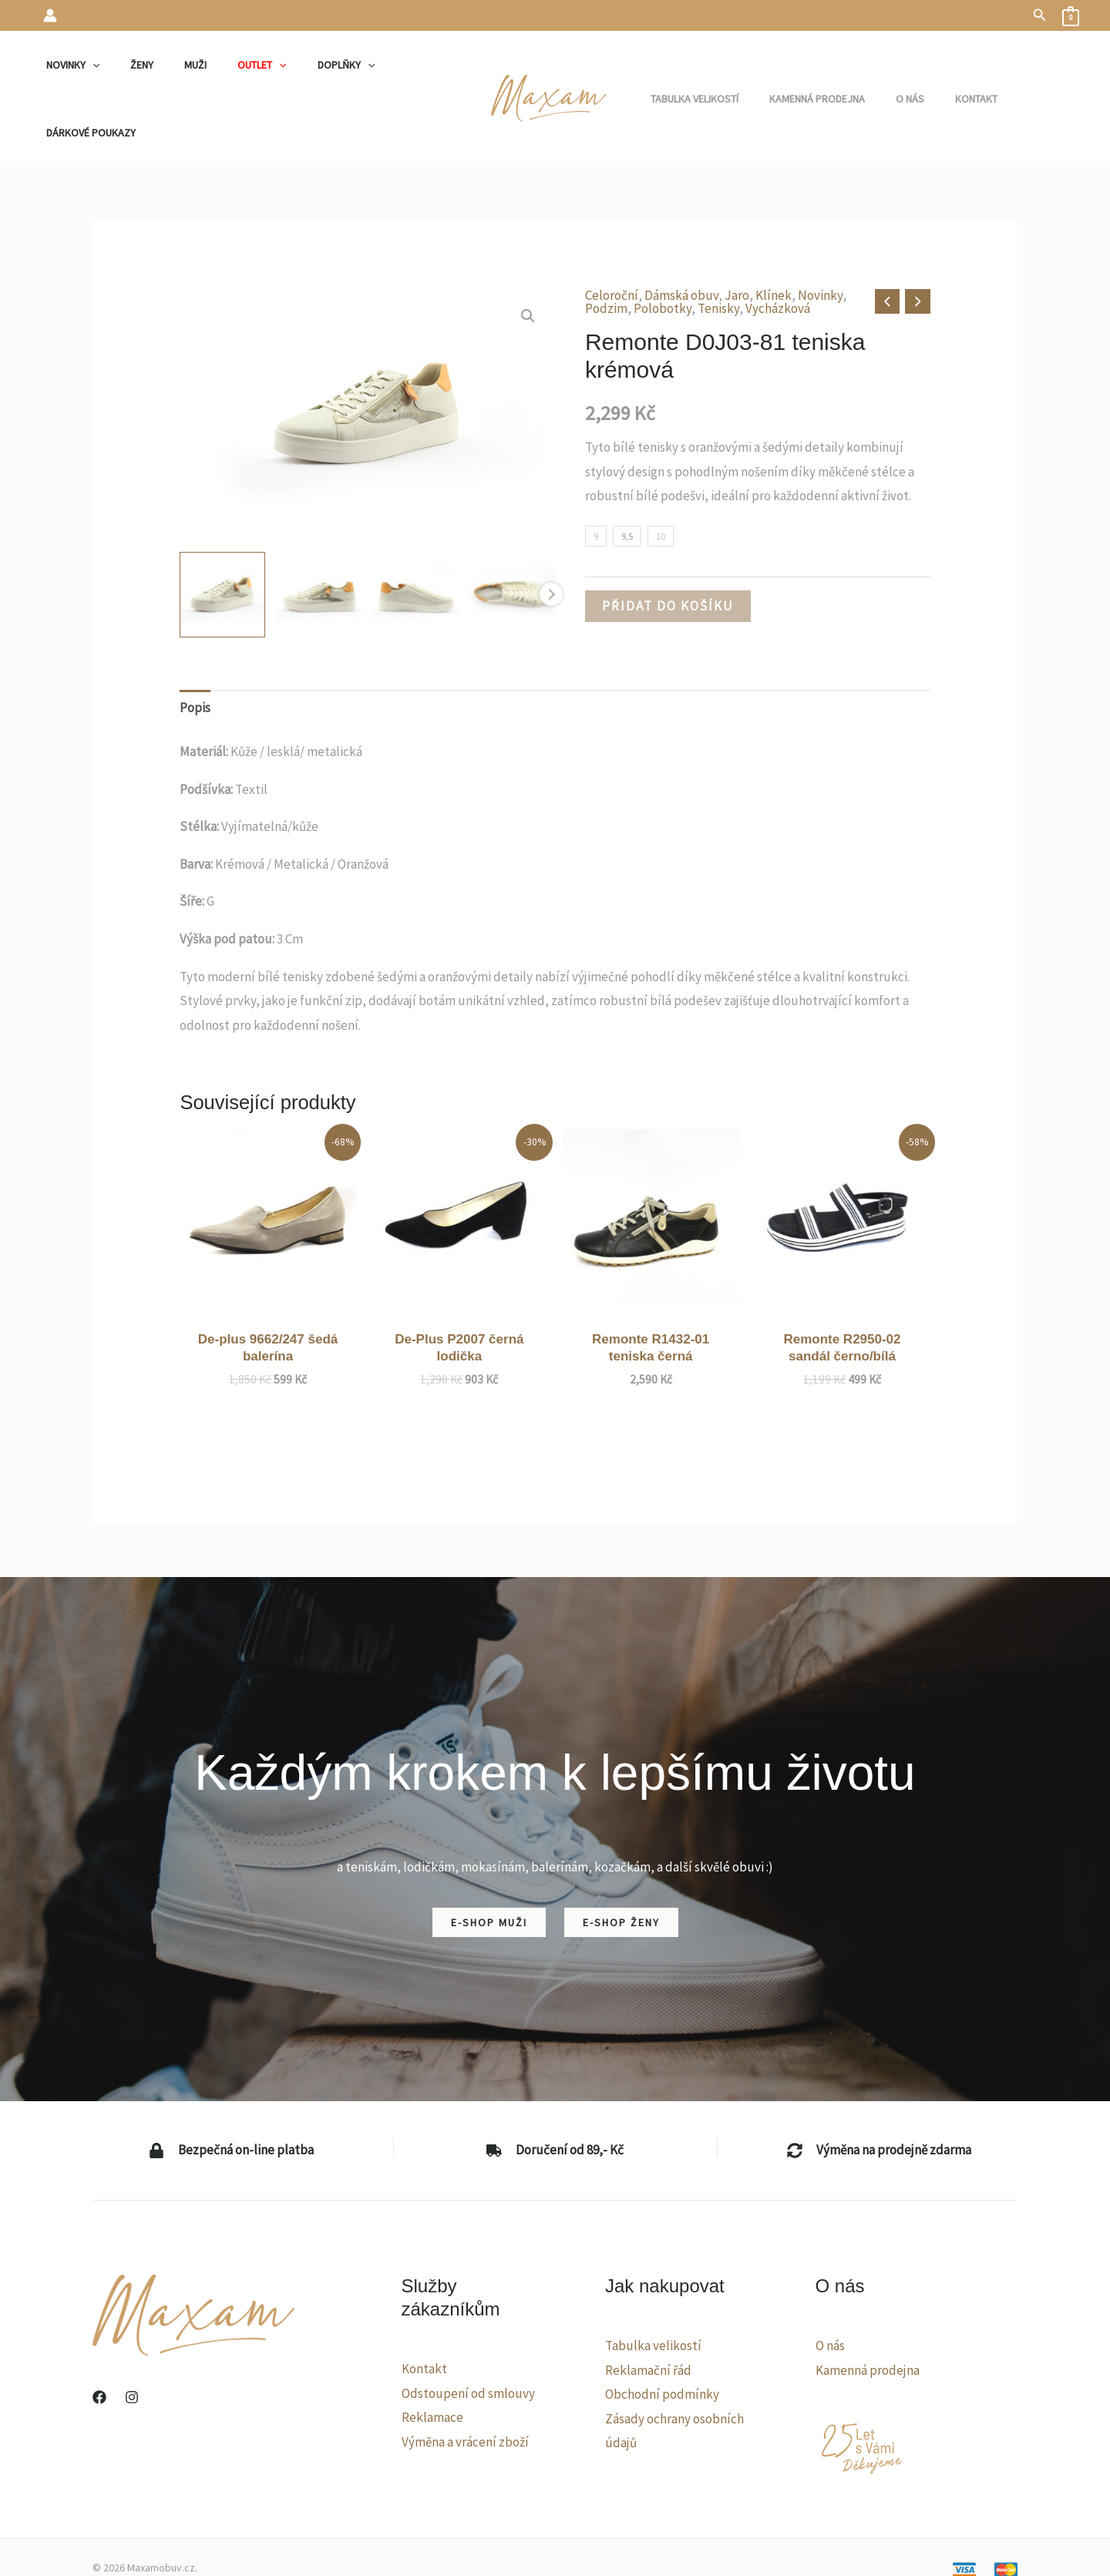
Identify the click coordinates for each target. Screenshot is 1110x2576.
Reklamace (432, 2355)
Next (551, 532)
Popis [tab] (195, 645)
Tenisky (718, 246)
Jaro (737, 233)
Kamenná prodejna (868, 2308)
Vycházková (777, 246)
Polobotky (662, 246)
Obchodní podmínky (662, 2332)
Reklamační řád (648, 2308)
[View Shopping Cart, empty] (1070, 15)
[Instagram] (132, 2335)
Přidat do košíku (668, 544)
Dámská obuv (681, 233)
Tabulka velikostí (653, 2283)
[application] (108, 68)
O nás (830, 2283)
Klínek (773, 233)
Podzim (606, 246)
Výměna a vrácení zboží (465, 2380)
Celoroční (611, 233)
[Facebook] (99, 2335)
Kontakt (424, 2307)
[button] (1040, 15)
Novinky (820, 233)
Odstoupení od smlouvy (468, 2331)
